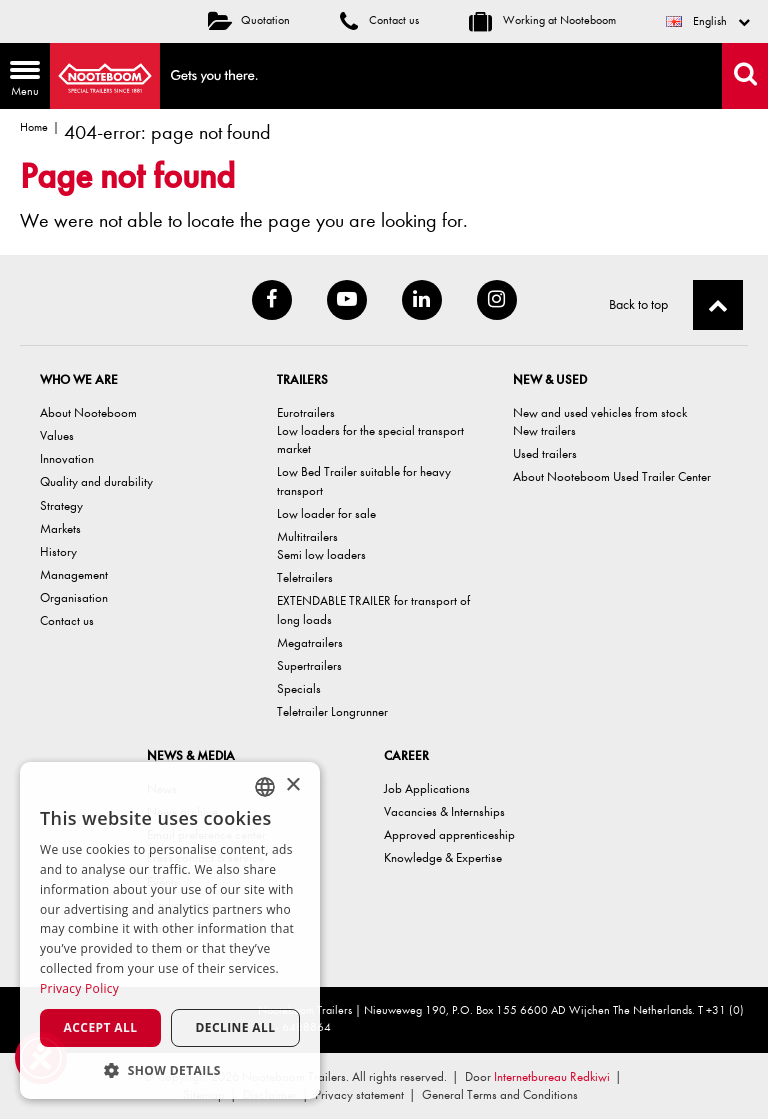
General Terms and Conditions (500, 1094)
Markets (60, 528)
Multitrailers (307, 536)
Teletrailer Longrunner (332, 711)
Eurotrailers (306, 412)
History (58, 551)
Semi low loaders (321, 554)
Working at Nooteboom (542, 20)
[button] (170, 1069)
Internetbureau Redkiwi (552, 1076)
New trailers (544, 430)
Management (74, 574)
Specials (299, 688)
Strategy (61, 505)
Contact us (379, 20)
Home (34, 127)
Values (57, 435)
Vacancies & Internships (444, 811)
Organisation (74, 597)
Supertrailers (309, 665)
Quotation (249, 20)
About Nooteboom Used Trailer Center (612, 476)
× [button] (292, 785)
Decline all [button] (236, 1027)
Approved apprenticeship (449, 834)
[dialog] (170, 930)
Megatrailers (310, 642)
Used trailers (545, 453)
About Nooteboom (88, 412)
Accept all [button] (101, 1027)
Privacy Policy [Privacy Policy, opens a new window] (79, 988)
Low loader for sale (326, 513)
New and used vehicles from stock (600, 412)
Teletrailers (305, 577)
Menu (20, 80)
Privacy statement (359, 1094)
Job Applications (427, 788)
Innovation (67, 458)
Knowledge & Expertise (443, 857)
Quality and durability (96, 481)
